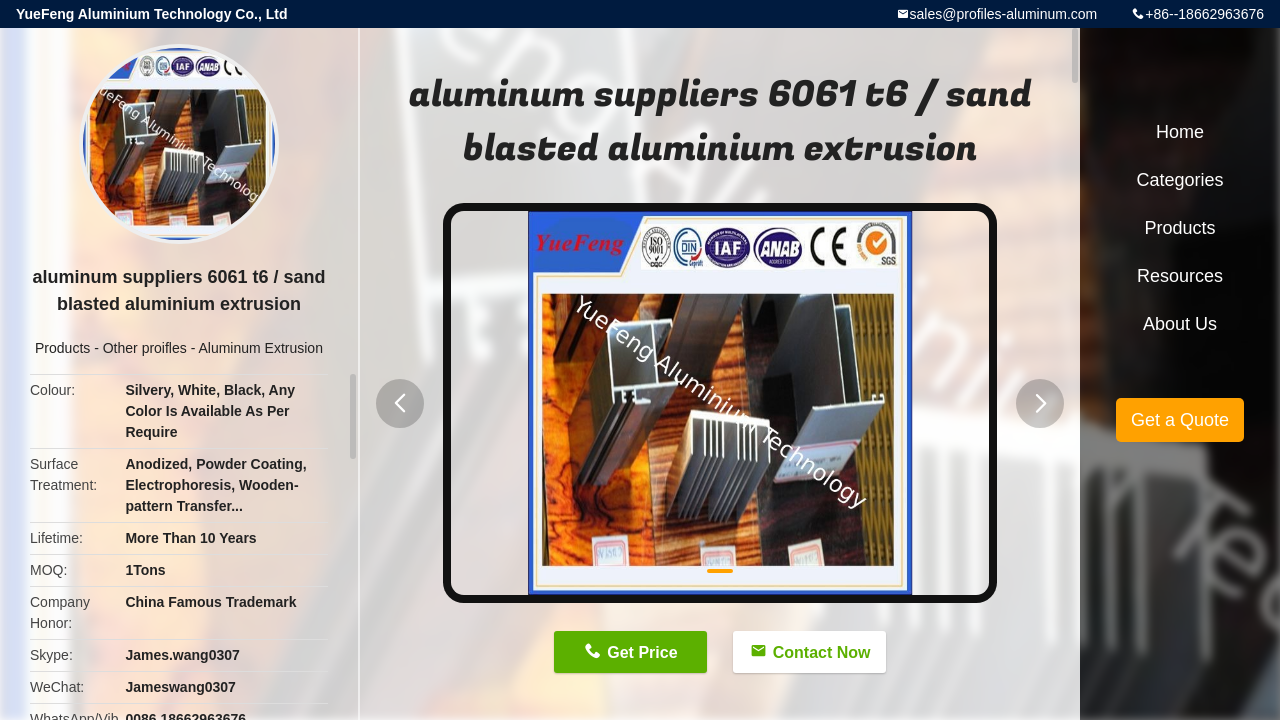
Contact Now (822, 652)
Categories (1179, 180)
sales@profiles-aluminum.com (1004, 14)
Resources (1180, 276)
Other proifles (145, 348)
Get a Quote (1180, 420)
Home (1180, 132)
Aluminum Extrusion (260, 348)
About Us (1180, 324)
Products (62, 348)
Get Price (642, 652)
